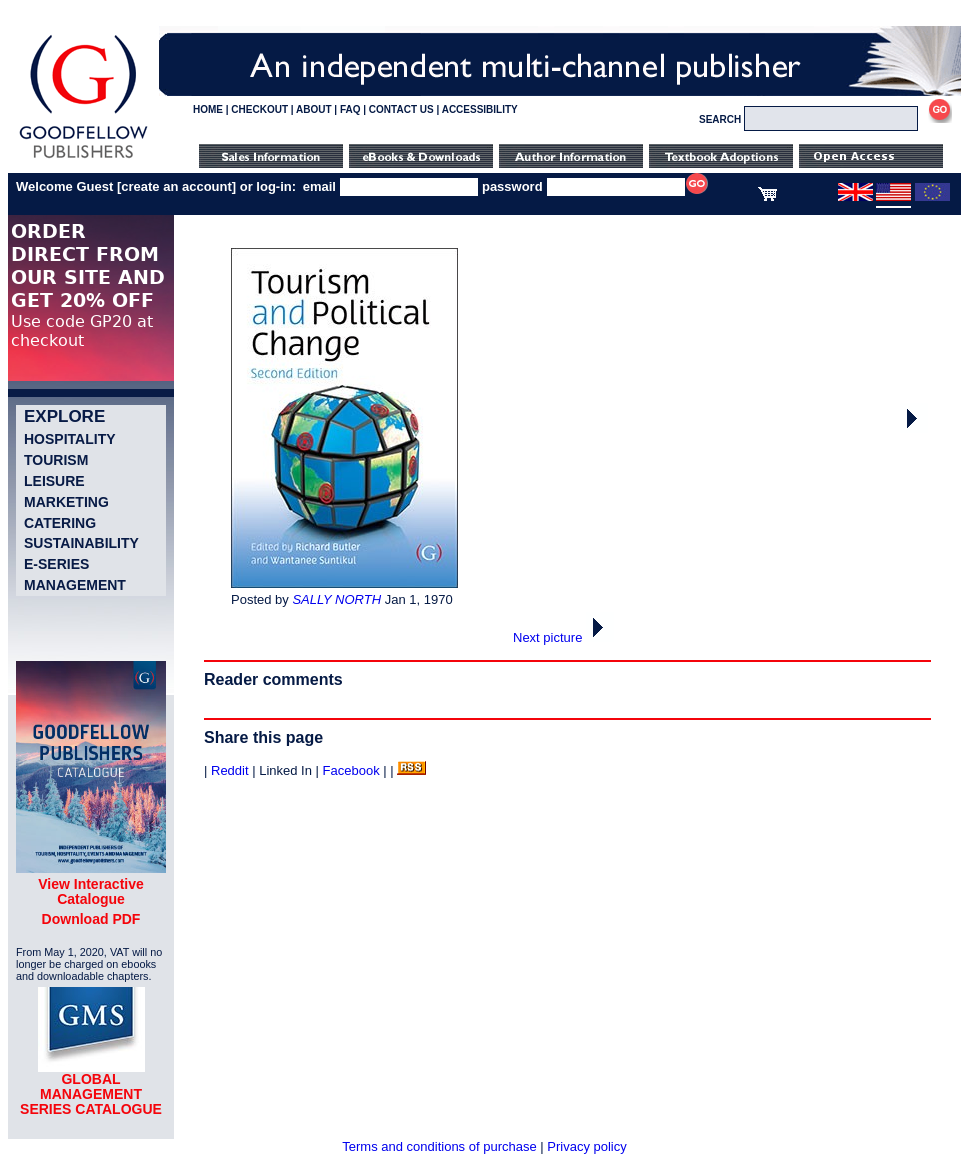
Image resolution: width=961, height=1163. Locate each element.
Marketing (66, 502)
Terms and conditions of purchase (439, 1146)
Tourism (56, 460)
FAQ (350, 109)
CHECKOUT (259, 109)
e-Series (56, 564)
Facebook (351, 770)
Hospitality (70, 439)
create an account (176, 186)
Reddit (230, 770)
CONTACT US (401, 109)
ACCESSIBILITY (480, 109)
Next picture (563, 637)
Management (75, 585)
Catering (60, 523)
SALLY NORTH (336, 599)
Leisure (54, 481)
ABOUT (314, 109)
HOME (208, 109)
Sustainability (81, 543)
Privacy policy (586, 1146)
